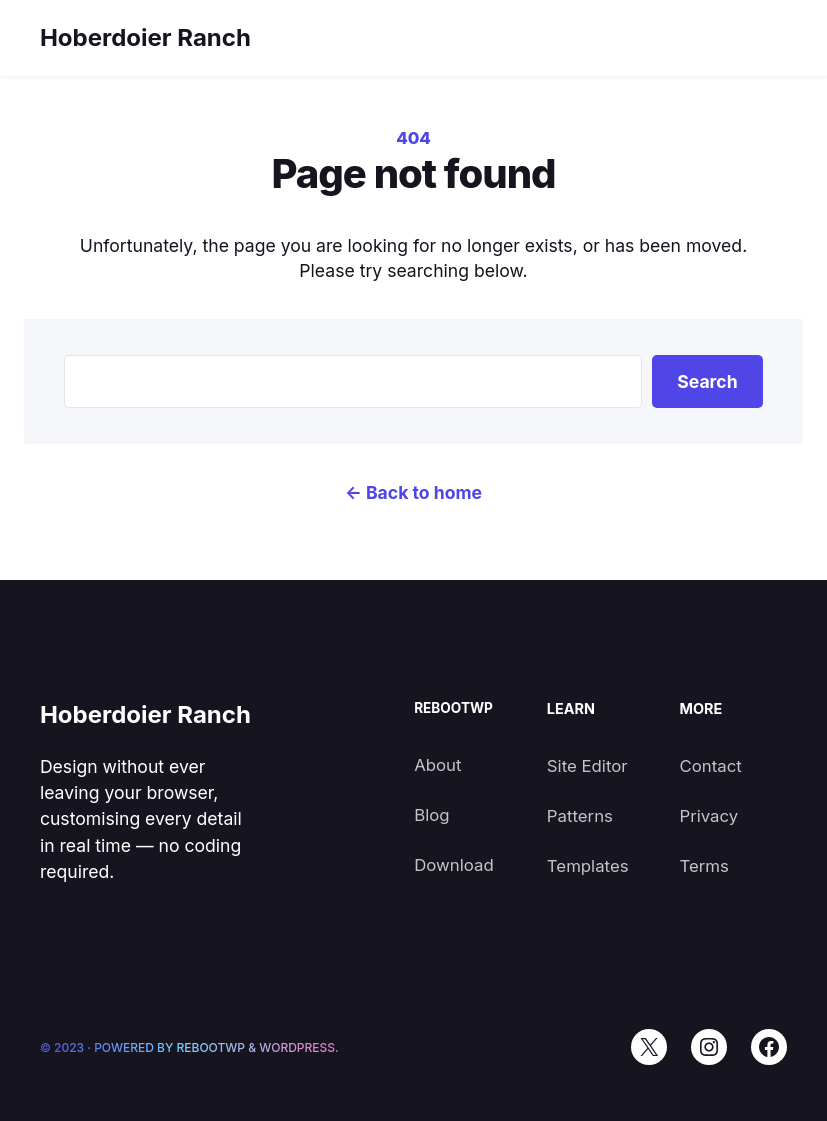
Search (707, 381)
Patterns (580, 816)
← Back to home (413, 492)
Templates (588, 866)
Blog (431, 815)
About (437, 765)
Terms (703, 866)
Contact (710, 766)
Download (454, 865)
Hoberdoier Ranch (145, 37)
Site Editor (587, 766)
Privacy (708, 816)
